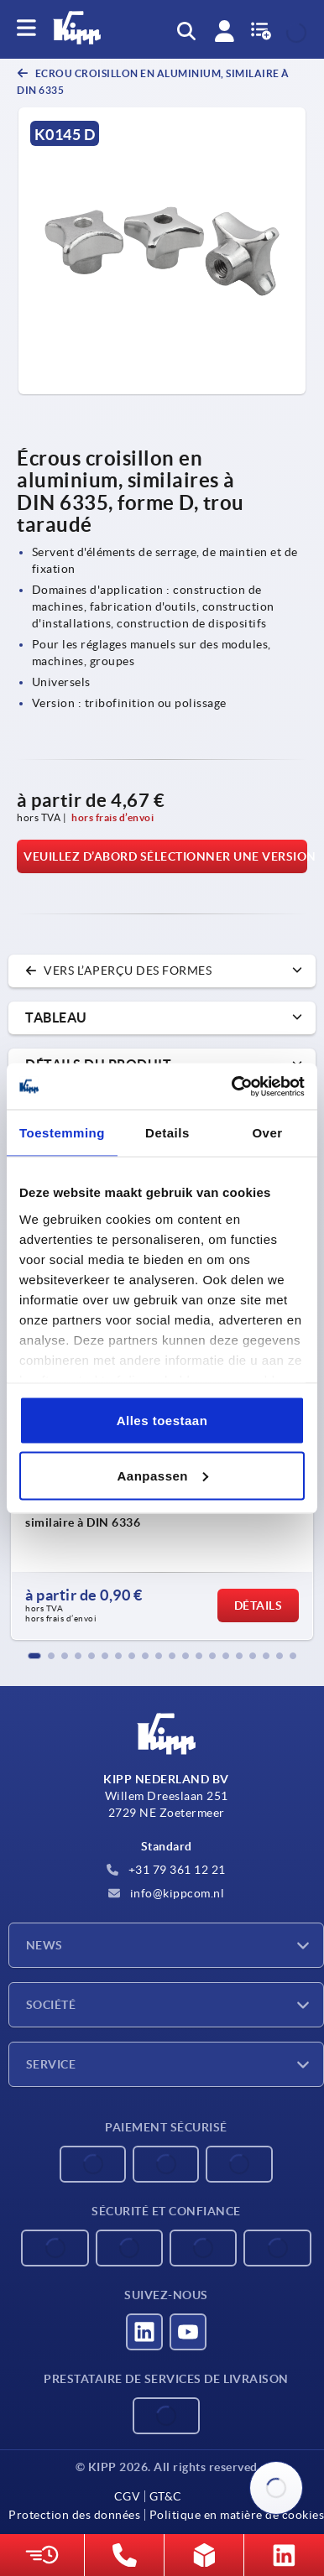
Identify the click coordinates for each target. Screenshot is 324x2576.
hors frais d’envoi (112, 817)
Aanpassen (162, 1475)
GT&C (165, 2496)
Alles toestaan (162, 1420)
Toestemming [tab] (62, 1133)
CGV (127, 2496)
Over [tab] (267, 1133)
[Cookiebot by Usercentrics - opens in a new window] (232, 1086)
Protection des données (74, 2515)
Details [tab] (167, 1133)
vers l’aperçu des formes (118, 970)
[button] (34, 1655)
